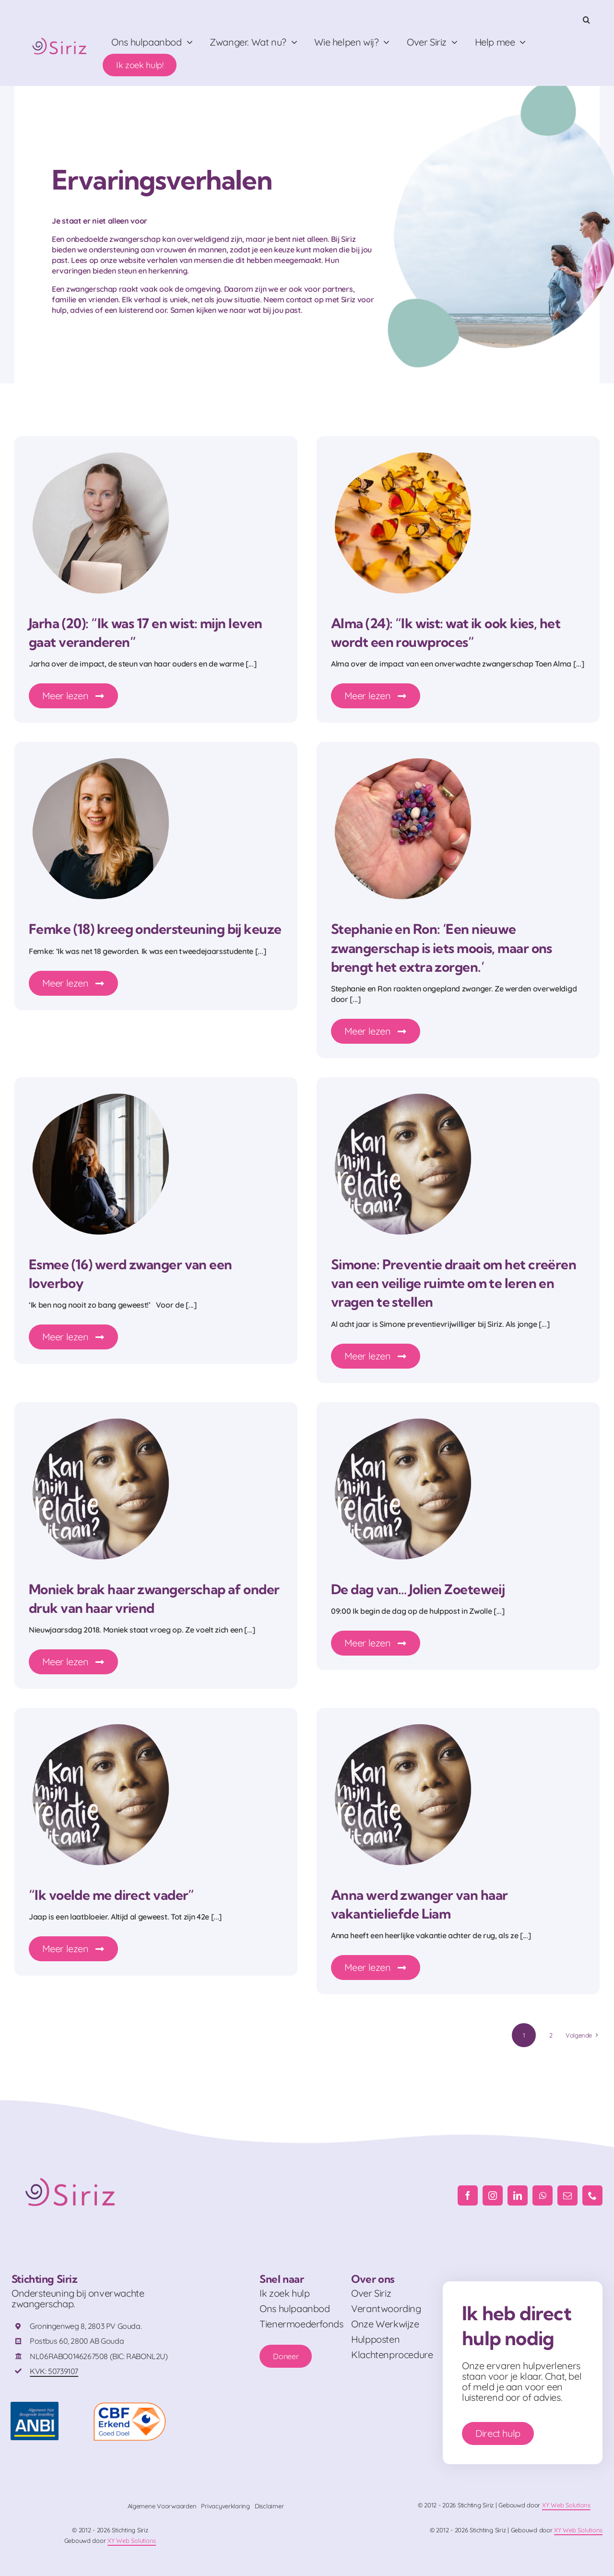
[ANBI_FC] (35, 2406)
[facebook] (468, 2195)
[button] (586, 19)
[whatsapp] (542, 2195)
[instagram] (493, 2195)
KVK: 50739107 (54, 2371)
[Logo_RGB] (60, 36)
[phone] (592, 2195)
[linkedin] (518, 2195)
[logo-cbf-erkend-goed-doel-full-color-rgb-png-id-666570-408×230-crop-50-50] (130, 2406)
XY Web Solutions (566, 2505)
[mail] (567, 2195)
